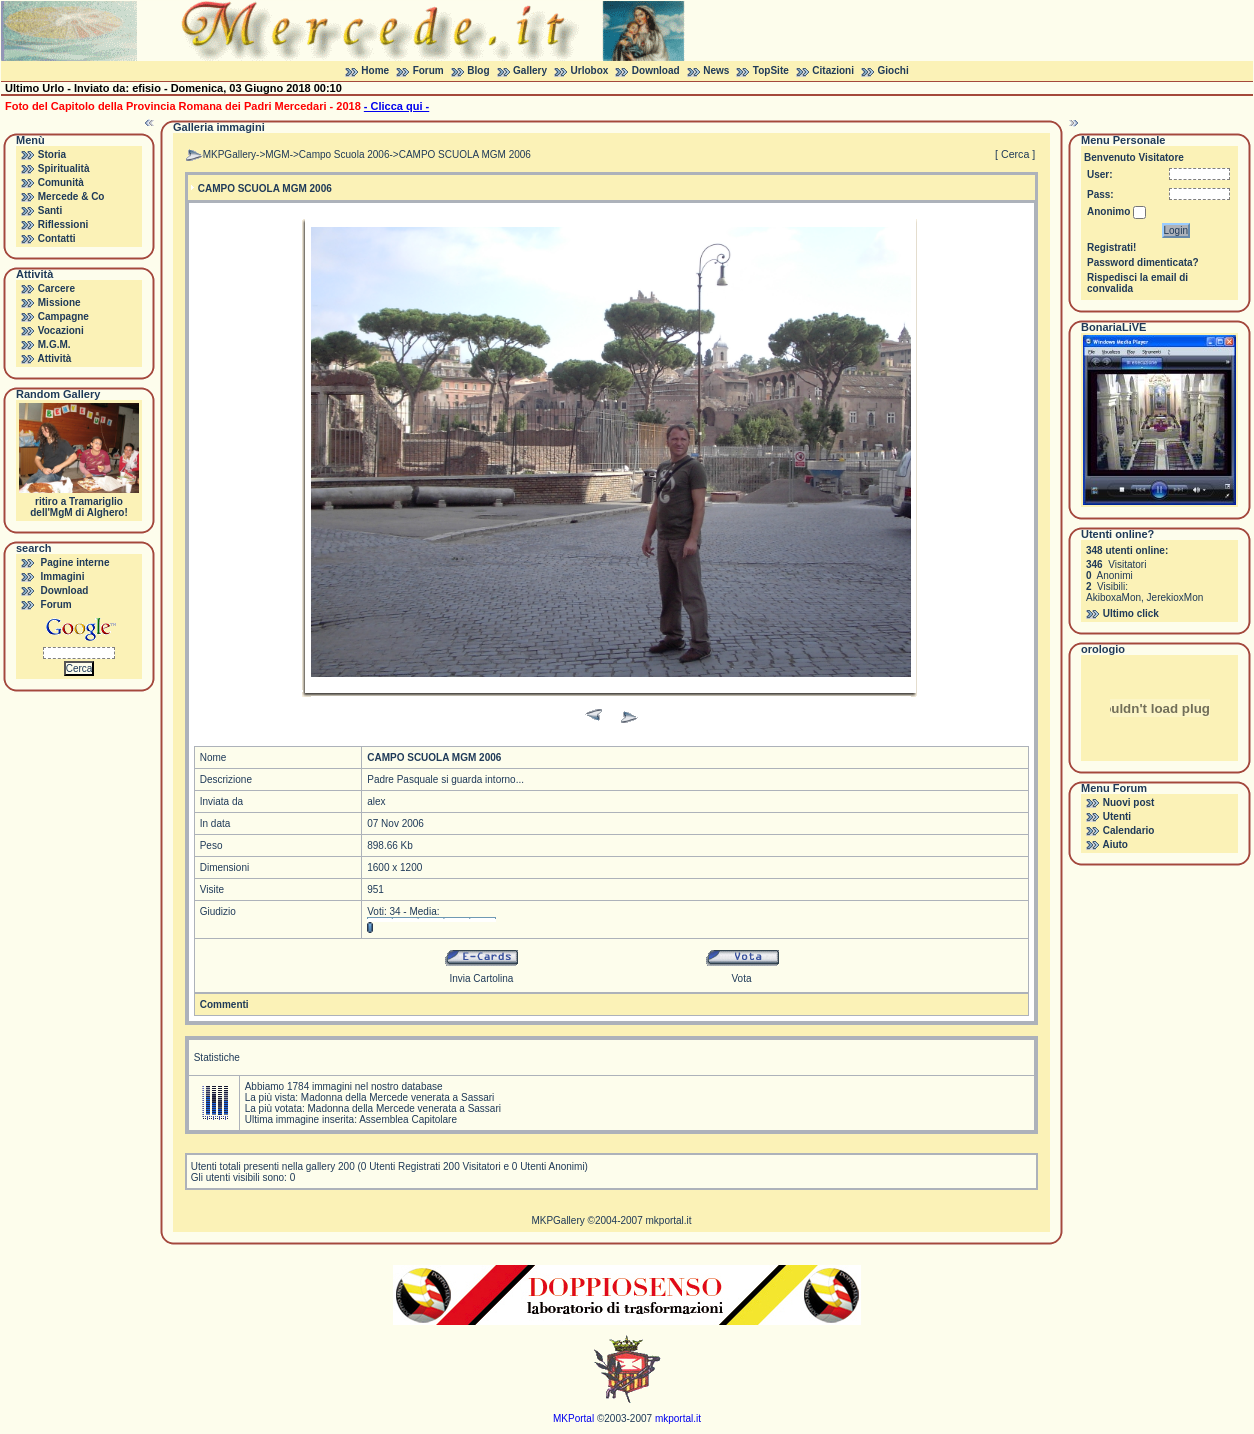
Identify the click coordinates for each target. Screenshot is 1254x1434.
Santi (50, 210)
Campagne (63, 316)
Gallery (530, 70)
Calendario (1129, 830)
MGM (277, 154)
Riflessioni (63, 224)
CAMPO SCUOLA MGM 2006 (465, 154)
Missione (59, 302)
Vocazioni (61, 330)
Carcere (56, 288)
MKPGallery (229, 154)
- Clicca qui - (396, 106)
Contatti (57, 238)
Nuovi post (1129, 802)
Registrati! (1111, 247)
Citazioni (833, 70)
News (716, 70)
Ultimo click (1131, 613)
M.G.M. (54, 344)
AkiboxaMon (1113, 597)
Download (656, 70)
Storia (52, 154)
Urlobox (590, 70)
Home (375, 70)
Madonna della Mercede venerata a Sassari (397, 1097)
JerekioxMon (1175, 597)
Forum (428, 70)
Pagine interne (75, 562)
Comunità (61, 182)
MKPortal (573, 1418)
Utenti (1117, 816)
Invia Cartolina (481, 978)
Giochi (893, 70)
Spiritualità (64, 168)
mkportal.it (668, 1220)
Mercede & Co (71, 196)
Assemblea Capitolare (408, 1119)
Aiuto (1115, 844)
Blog (478, 70)
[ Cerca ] (1015, 154)
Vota (742, 978)
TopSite (771, 70)
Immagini (63, 576)
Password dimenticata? (1143, 262)
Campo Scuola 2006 (344, 154)
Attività (54, 358)
